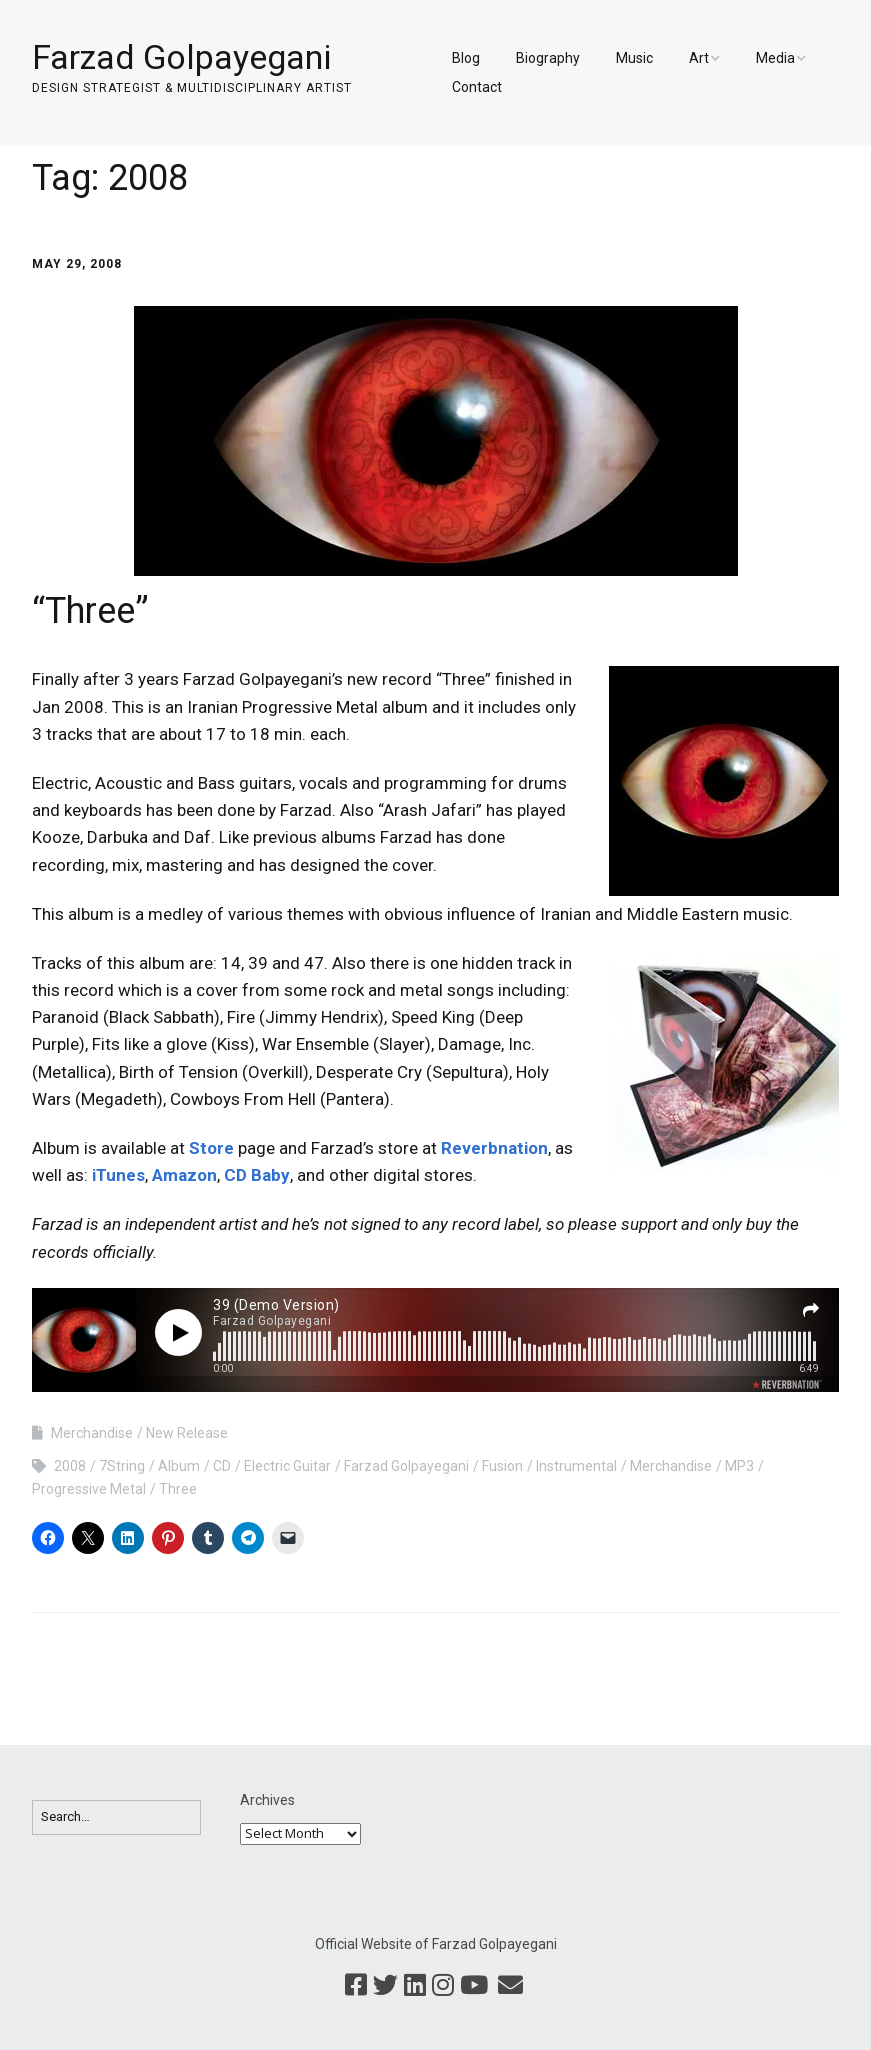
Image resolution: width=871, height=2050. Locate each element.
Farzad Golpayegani (181, 57)
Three (178, 1489)
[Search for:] (116, 1817)
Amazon (184, 1175)
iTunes (118, 1175)
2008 (70, 1466)
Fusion (502, 1466)
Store (211, 1148)
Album (179, 1466)
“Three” (90, 611)
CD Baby (257, 1175)
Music (634, 58)
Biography (548, 58)
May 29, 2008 (77, 264)
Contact (477, 87)
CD (222, 1466)
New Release (187, 1433)
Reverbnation (494, 1148)
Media (775, 58)
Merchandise (92, 1433)
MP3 (739, 1466)
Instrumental (576, 1466)
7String (122, 1466)
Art (699, 58)
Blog (466, 58)
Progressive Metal (89, 1489)
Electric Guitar (287, 1466)
